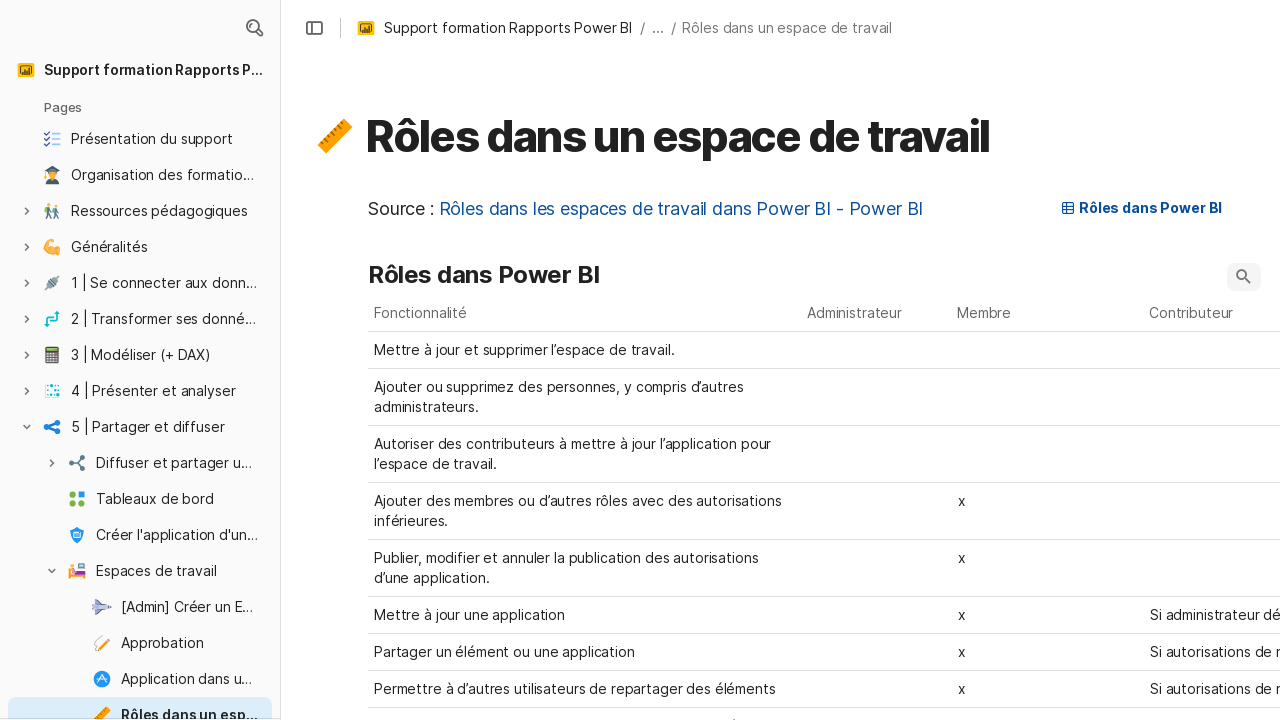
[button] (254, 28)
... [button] (658, 27)
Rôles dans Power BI (1141, 207)
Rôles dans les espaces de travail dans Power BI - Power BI (681, 208)
